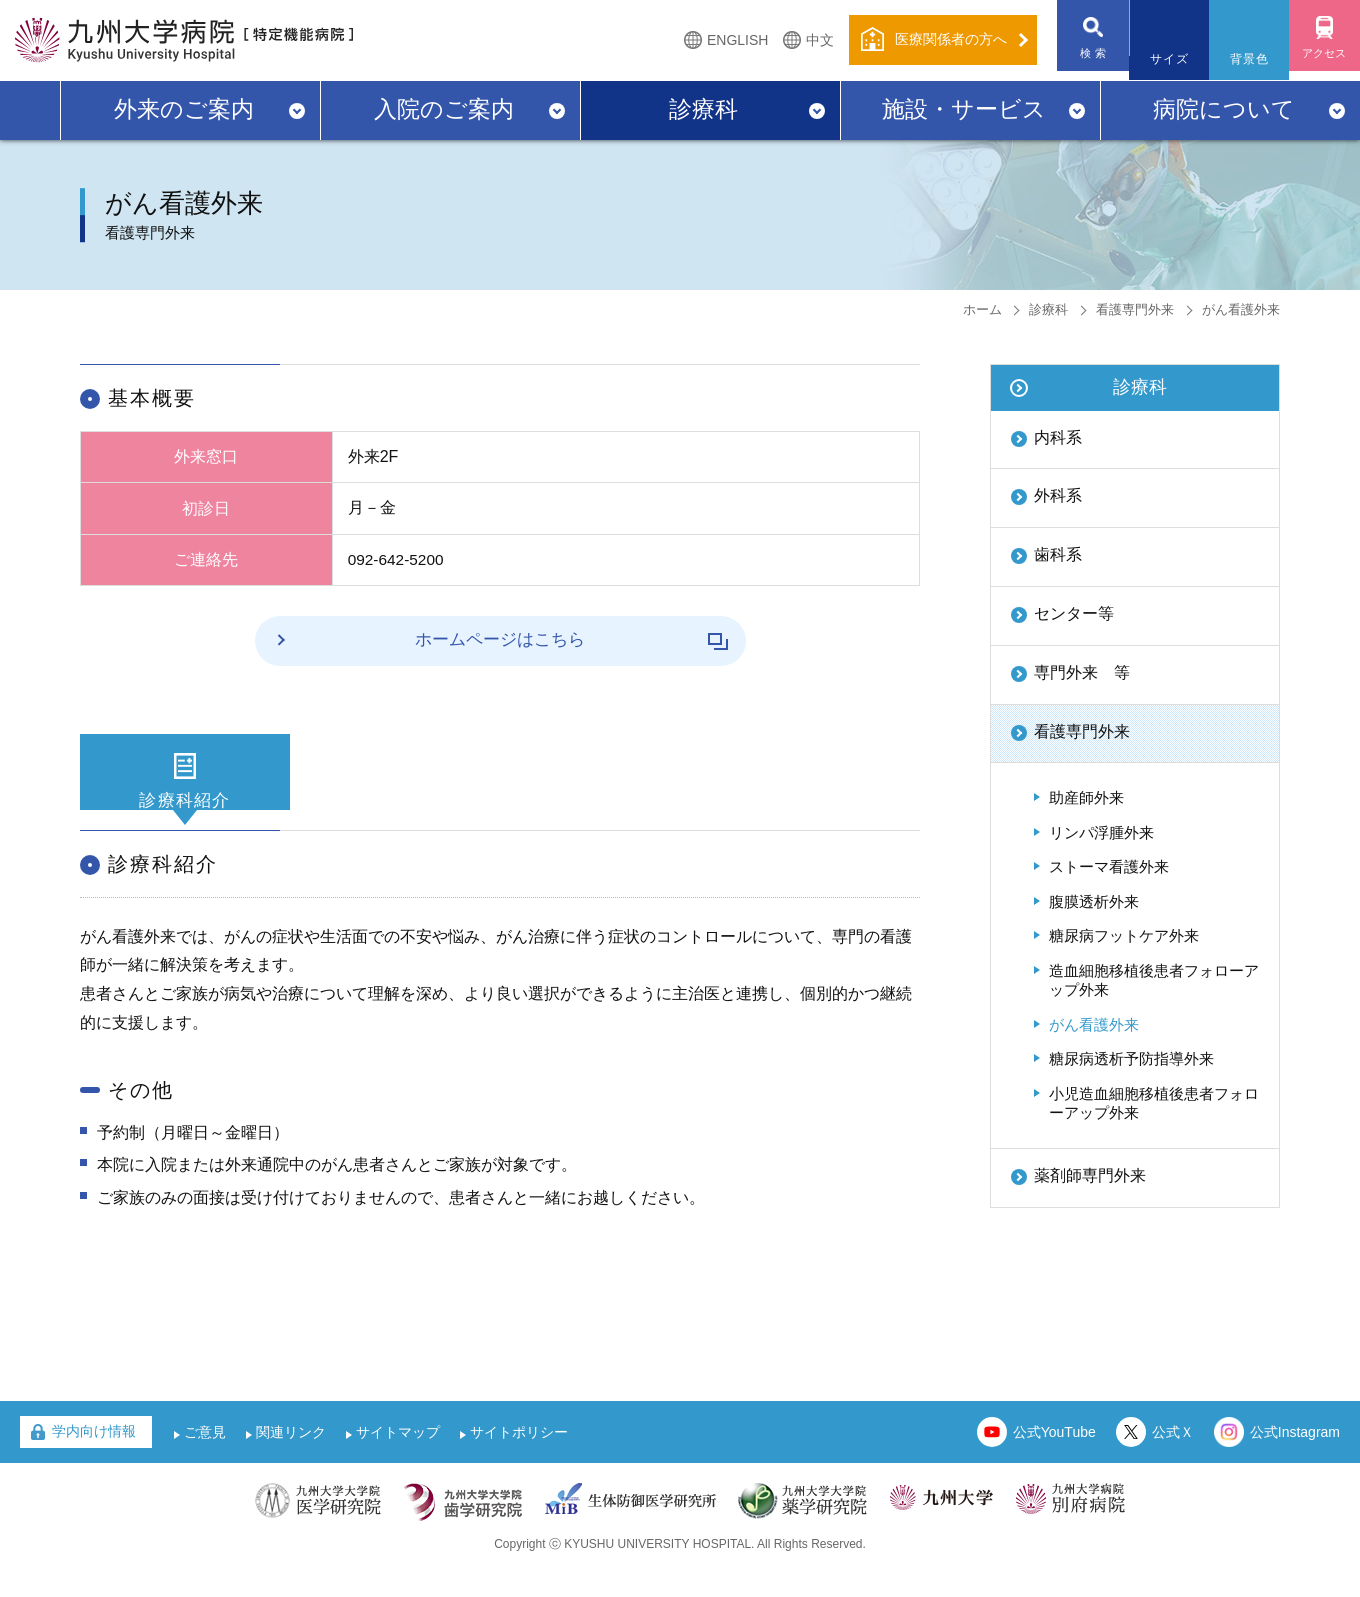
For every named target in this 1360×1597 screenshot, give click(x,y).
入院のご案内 (444, 109)
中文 (803, 40)
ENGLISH (720, 40)
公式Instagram (1295, 1458)
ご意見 (205, 1458)
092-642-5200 (398, 559)
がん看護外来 (1094, 1024)
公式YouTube (1054, 1458)
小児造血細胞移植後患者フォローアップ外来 (1154, 1103)
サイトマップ (398, 1458)
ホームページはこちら (538, 640)
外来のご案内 (184, 109)
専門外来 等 (1082, 672)
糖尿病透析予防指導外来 (1131, 1058)
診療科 (703, 109)
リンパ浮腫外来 (1101, 832)
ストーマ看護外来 (1109, 866)
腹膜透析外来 (1094, 901)
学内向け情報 (94, 1457)
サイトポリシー (519, 1458)
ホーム (982, 309)
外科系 (1058, 495)
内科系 (1058, 437)
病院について (1224, 109)
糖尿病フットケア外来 (1124, 935)
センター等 (1074, 613)
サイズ (1161, 59)
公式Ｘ (1173, 1458)
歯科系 (1058, 554)
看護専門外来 (1135, 309)
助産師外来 (1086, 797)
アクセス (1320, 59)
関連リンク (291, 1458)
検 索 (1080, 59)
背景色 (1241, 59)
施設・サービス (964, 109)
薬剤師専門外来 (1090, 1175)
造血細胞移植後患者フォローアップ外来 (1154, 980)
